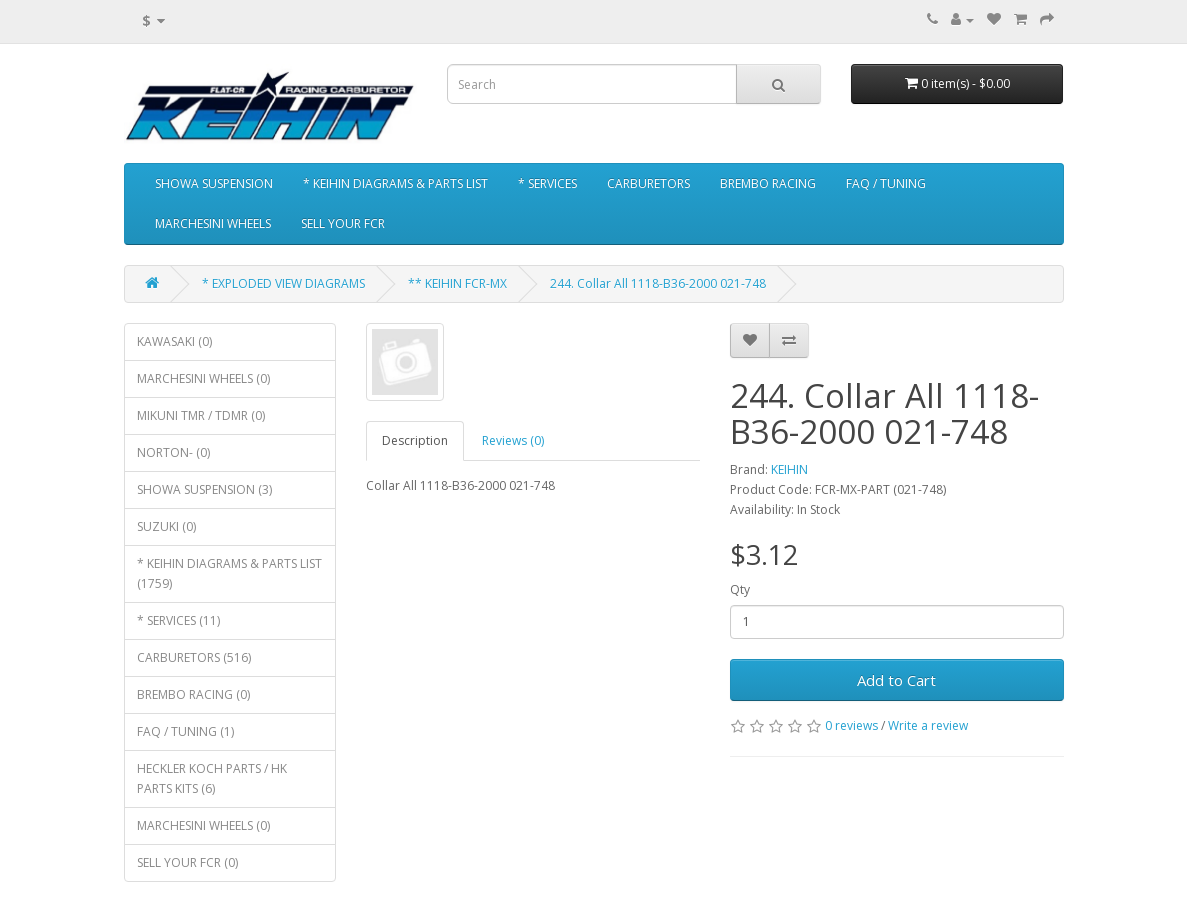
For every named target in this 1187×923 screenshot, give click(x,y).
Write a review (928, 725)
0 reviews (851, 725)
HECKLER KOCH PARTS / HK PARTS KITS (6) (212, 778)
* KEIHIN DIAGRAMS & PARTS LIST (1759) (229, 573)
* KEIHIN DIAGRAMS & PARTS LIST (395, 183)
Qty (740, 589)
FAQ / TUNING (886, 183)
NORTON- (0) (173, 452)
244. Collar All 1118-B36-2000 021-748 (658, 283)
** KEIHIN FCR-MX (457, 283)
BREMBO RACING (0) (193, 694)
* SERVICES (547, 183)
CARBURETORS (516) (194, 657)
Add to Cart (896, 680)
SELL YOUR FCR (343, 223)
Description (415, 440)
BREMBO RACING (768, 183)
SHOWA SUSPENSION (214, 183)
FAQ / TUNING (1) (185, 731)
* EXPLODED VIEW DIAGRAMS (283, 283)
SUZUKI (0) (166, 526)
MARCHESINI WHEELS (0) (203, 378)
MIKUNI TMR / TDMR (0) (201, 415)
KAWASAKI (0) (174, 341)
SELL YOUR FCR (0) (187, 862)
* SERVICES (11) (178, 620)
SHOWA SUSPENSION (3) (204, 489)
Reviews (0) (513, 440)
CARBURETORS (648, 183)
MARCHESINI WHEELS (213, 223)
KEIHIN (789, 469)
